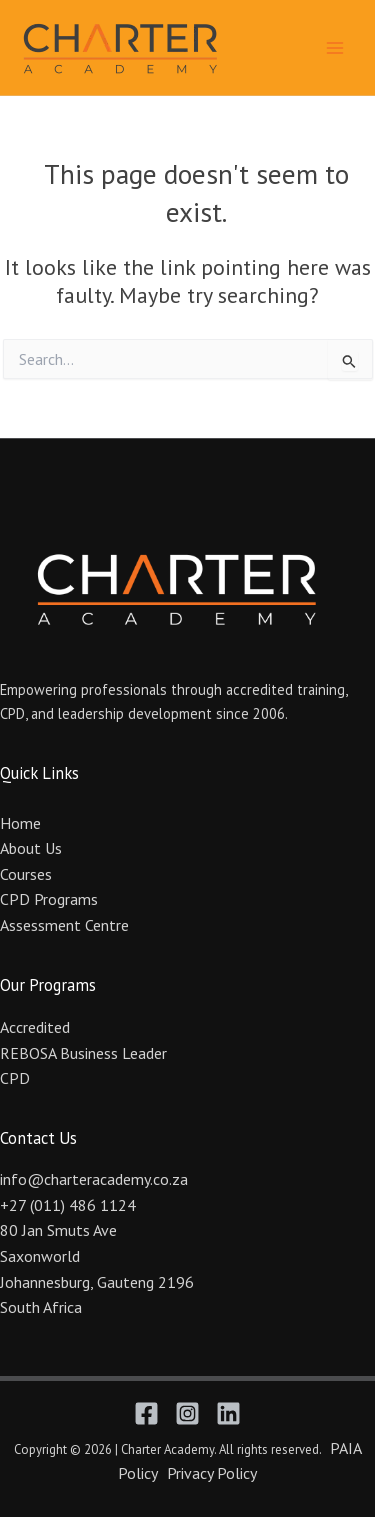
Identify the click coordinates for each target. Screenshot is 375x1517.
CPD (15, 1078)
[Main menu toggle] (335, 47)
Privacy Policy (212, 1473)
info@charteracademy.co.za (94, 1179)
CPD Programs (49, 899)
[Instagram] (187, 1413)
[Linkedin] (228, 1413)
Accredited (35, 1027)
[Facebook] (146, 1413)
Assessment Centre (64, 925)
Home (20, 823)
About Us (31, 848)
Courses (26, 874)
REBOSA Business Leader (83, 1053)
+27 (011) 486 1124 (68, 1205)
